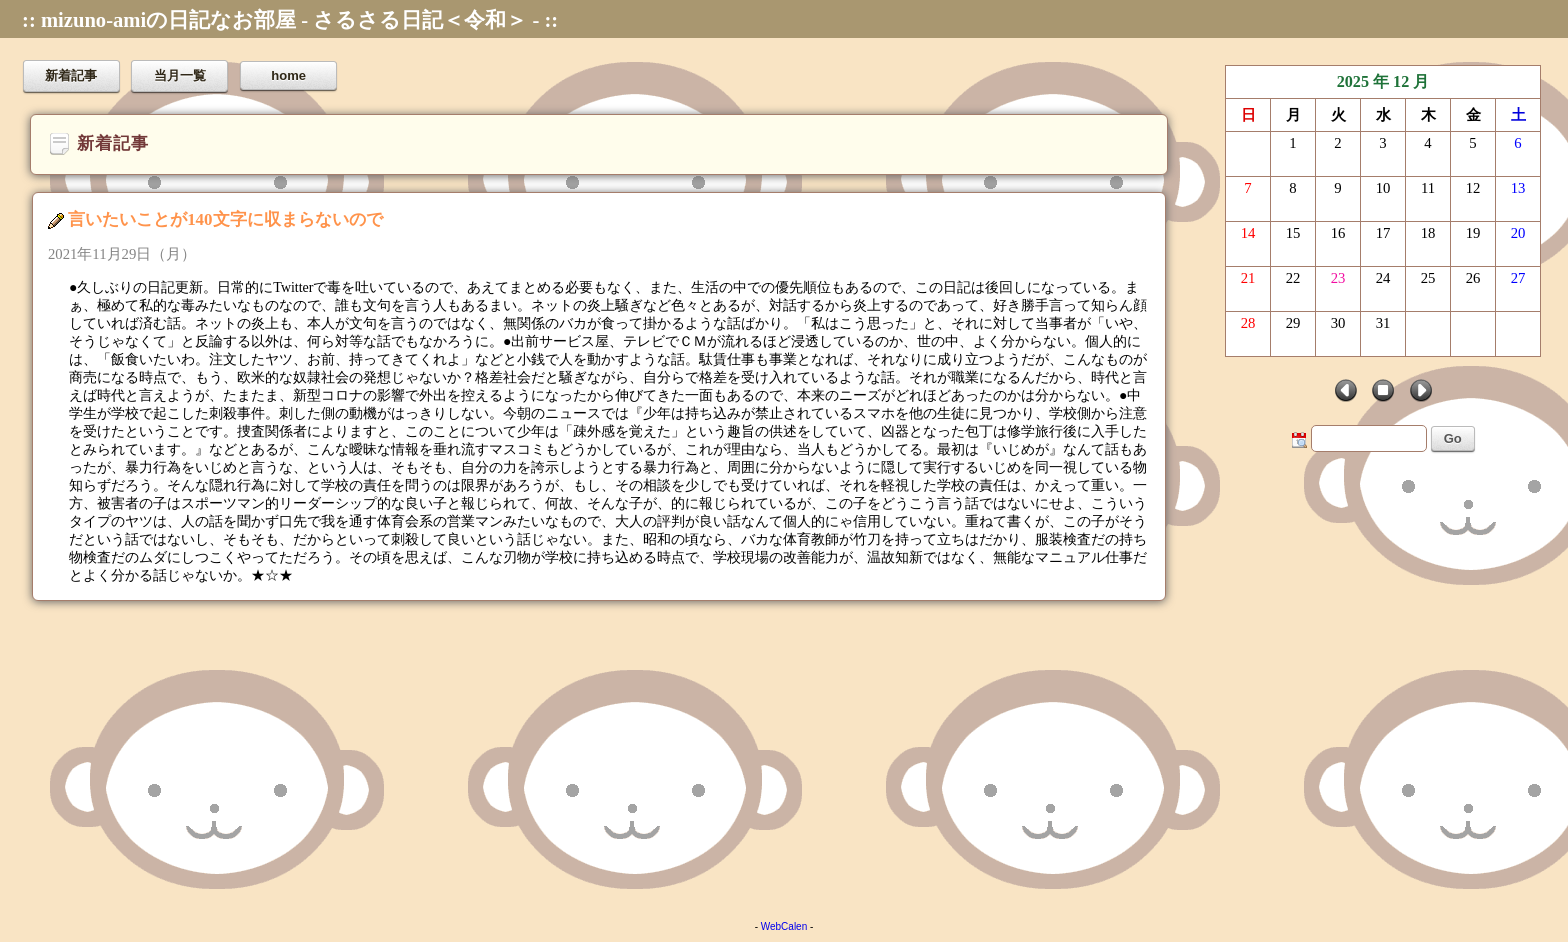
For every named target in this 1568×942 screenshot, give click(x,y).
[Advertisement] (600, 756)
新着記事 (71, 75)
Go (1453, 438)
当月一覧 (180, 75)
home (288, 75)
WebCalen (784, 926)
